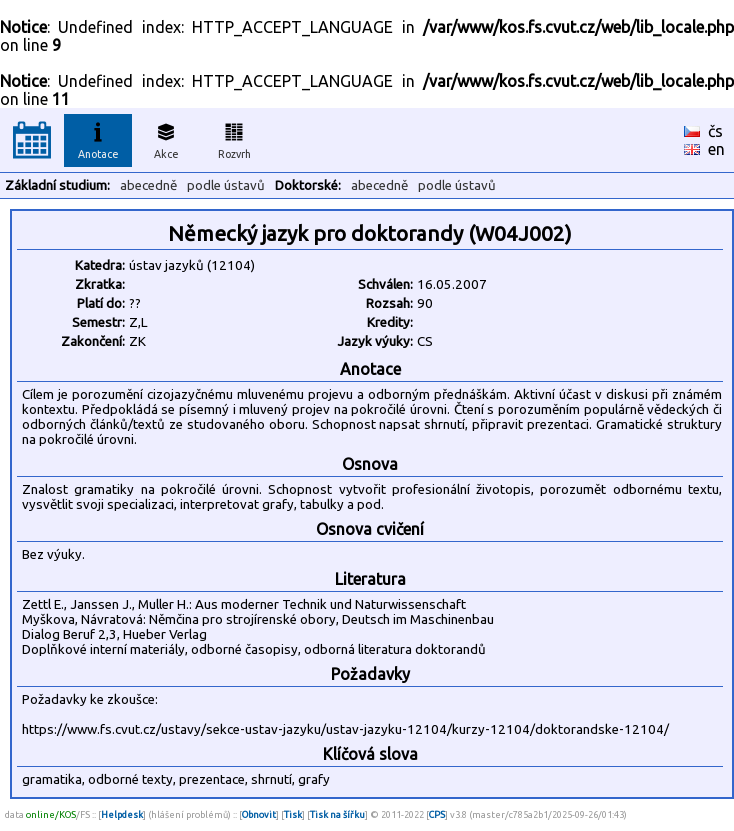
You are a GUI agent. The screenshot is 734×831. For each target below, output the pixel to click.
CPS (437, 814)
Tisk (293, 814)
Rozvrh (234, 138)
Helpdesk (122, 814)
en (716, 149)
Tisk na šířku (337, 814)
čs (715, 131)
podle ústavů (226, 185)
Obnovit (259, 814)
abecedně (148, 185)
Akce (166, 138)
